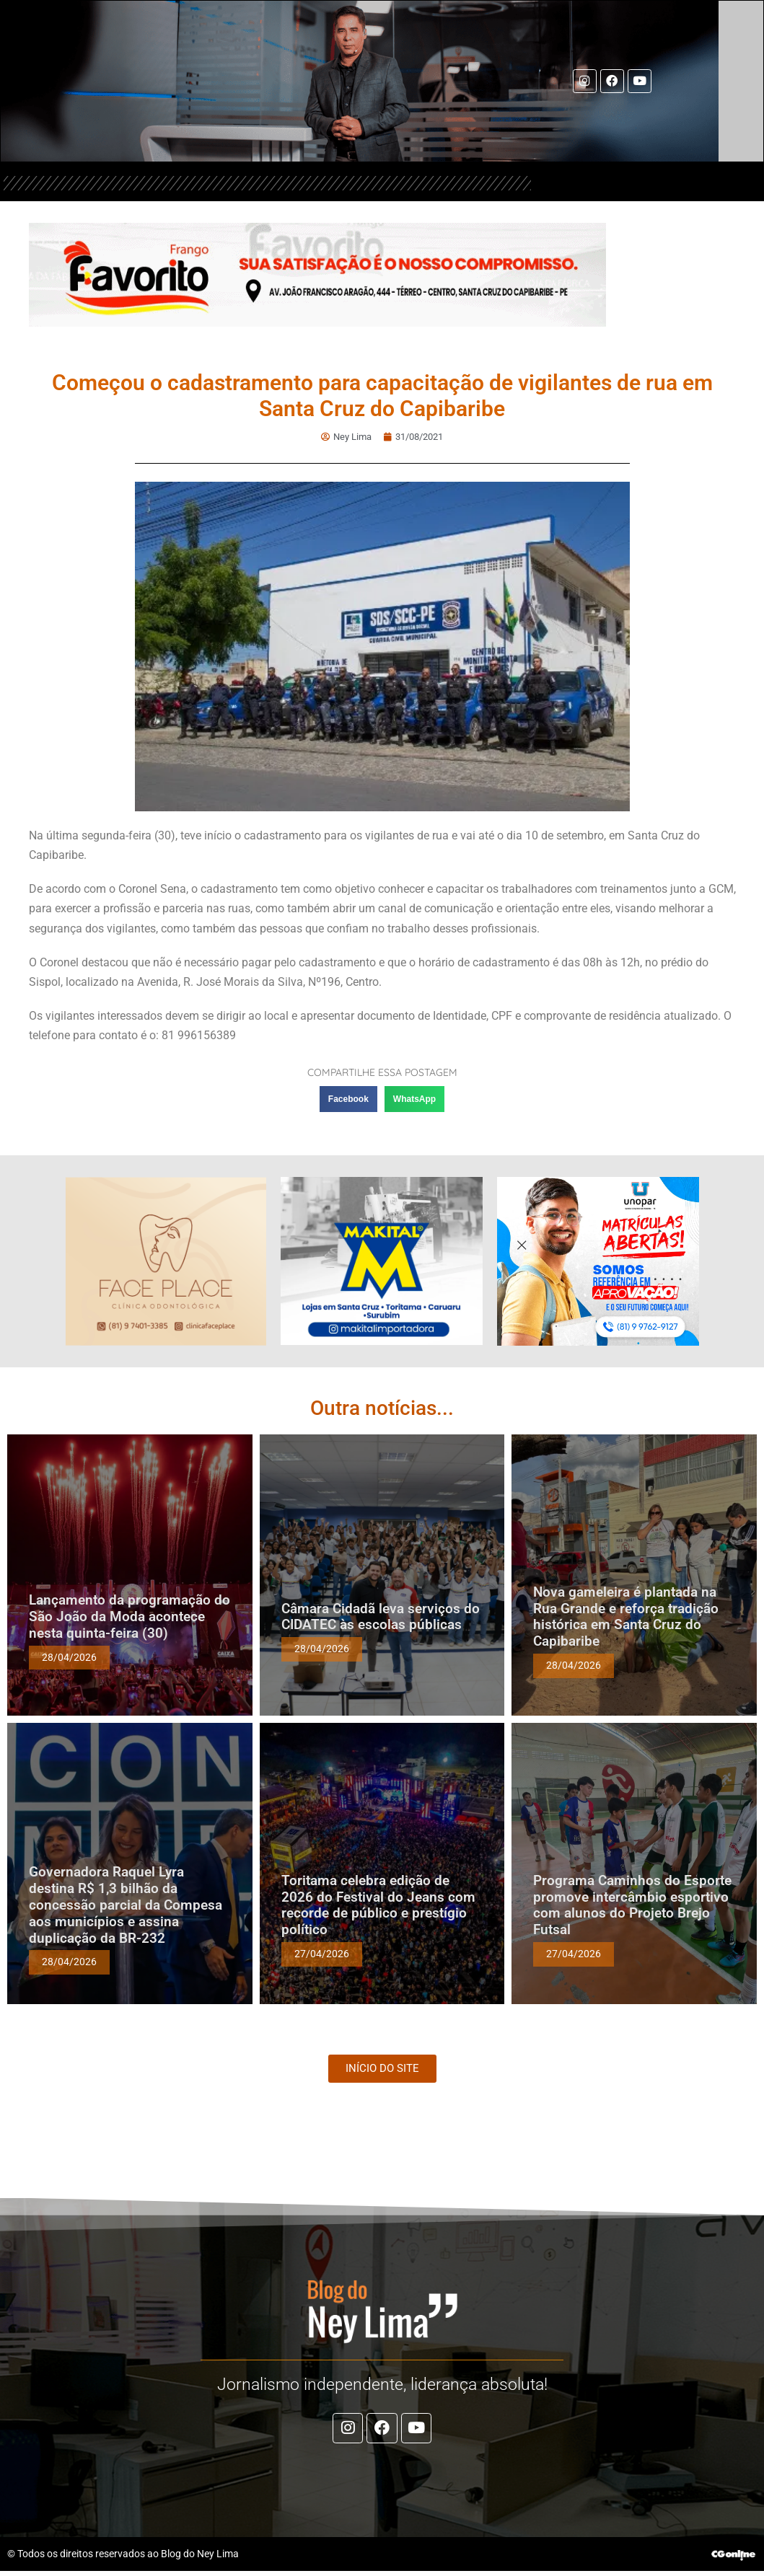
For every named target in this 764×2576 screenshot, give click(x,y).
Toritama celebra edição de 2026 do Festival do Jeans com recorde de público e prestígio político (378, 1904)
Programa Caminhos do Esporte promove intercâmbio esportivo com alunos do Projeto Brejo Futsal (632, 1904)
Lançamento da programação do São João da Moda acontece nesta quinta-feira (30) (129, 1616)
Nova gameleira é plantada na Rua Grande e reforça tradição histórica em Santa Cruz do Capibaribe (626, 1616)
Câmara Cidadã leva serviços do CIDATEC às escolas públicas (380, 1616)
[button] (348, 1099)
